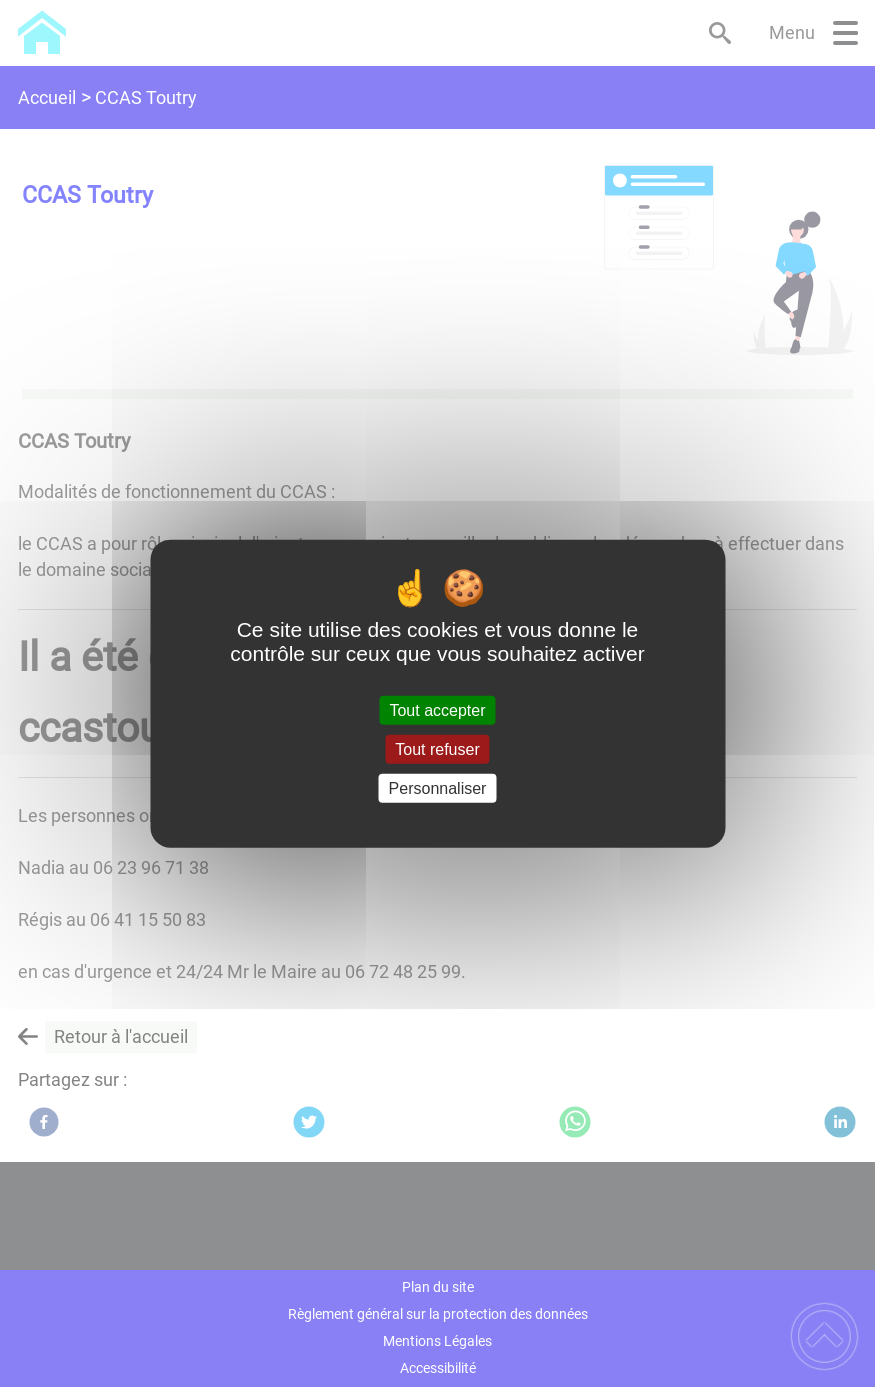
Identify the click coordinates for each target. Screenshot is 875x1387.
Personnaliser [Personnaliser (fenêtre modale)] (438, 788)
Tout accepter (437, 709)
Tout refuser (437, 748)
